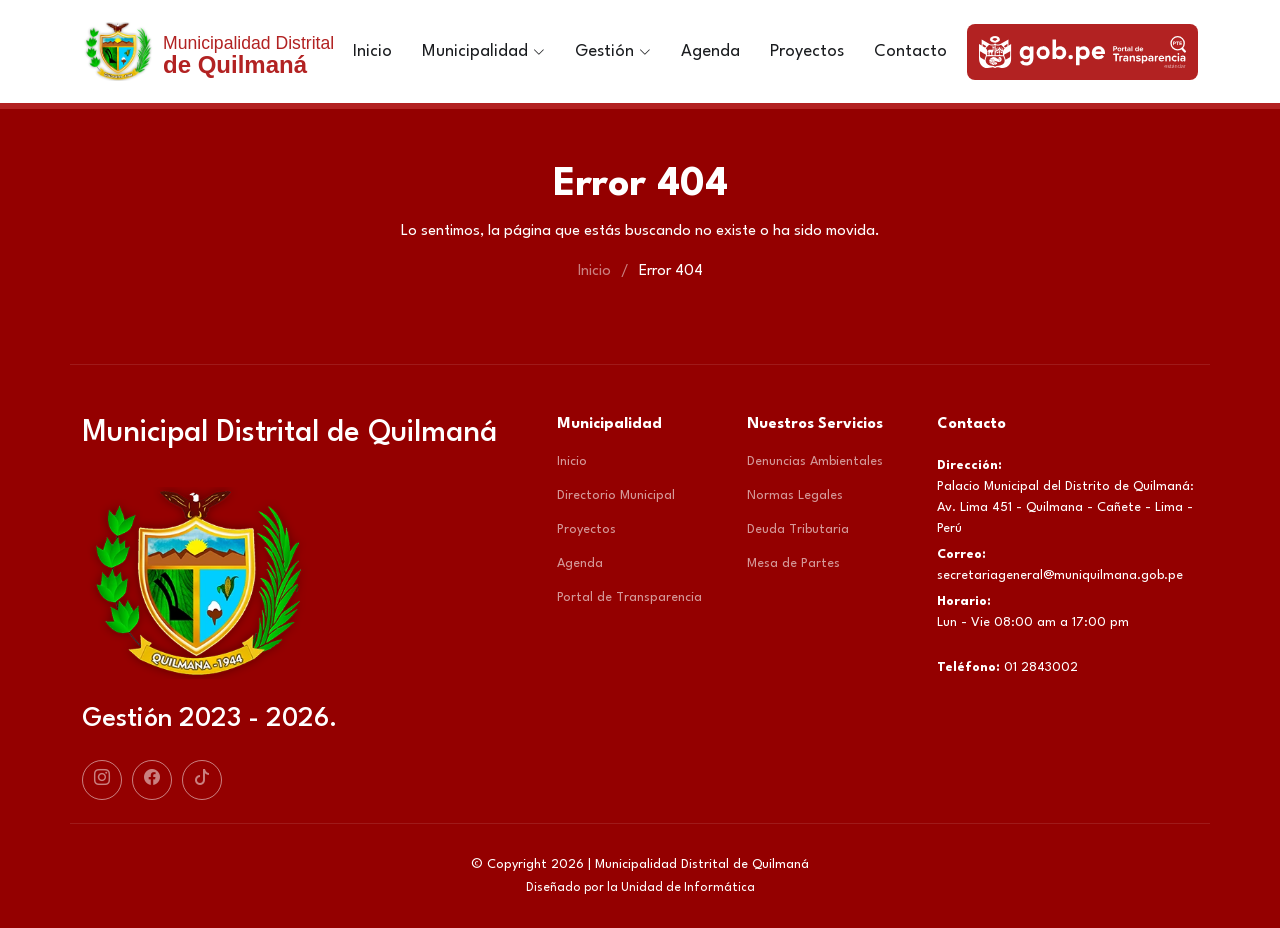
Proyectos (807, 51)
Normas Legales (795, 495)
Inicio (372, 51)
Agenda (710, 51)
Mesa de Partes (793, 563)
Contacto (910, 51)
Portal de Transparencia (629, 597)
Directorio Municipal (616, 495)
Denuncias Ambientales (815, 461)
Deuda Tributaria (798, 529)
